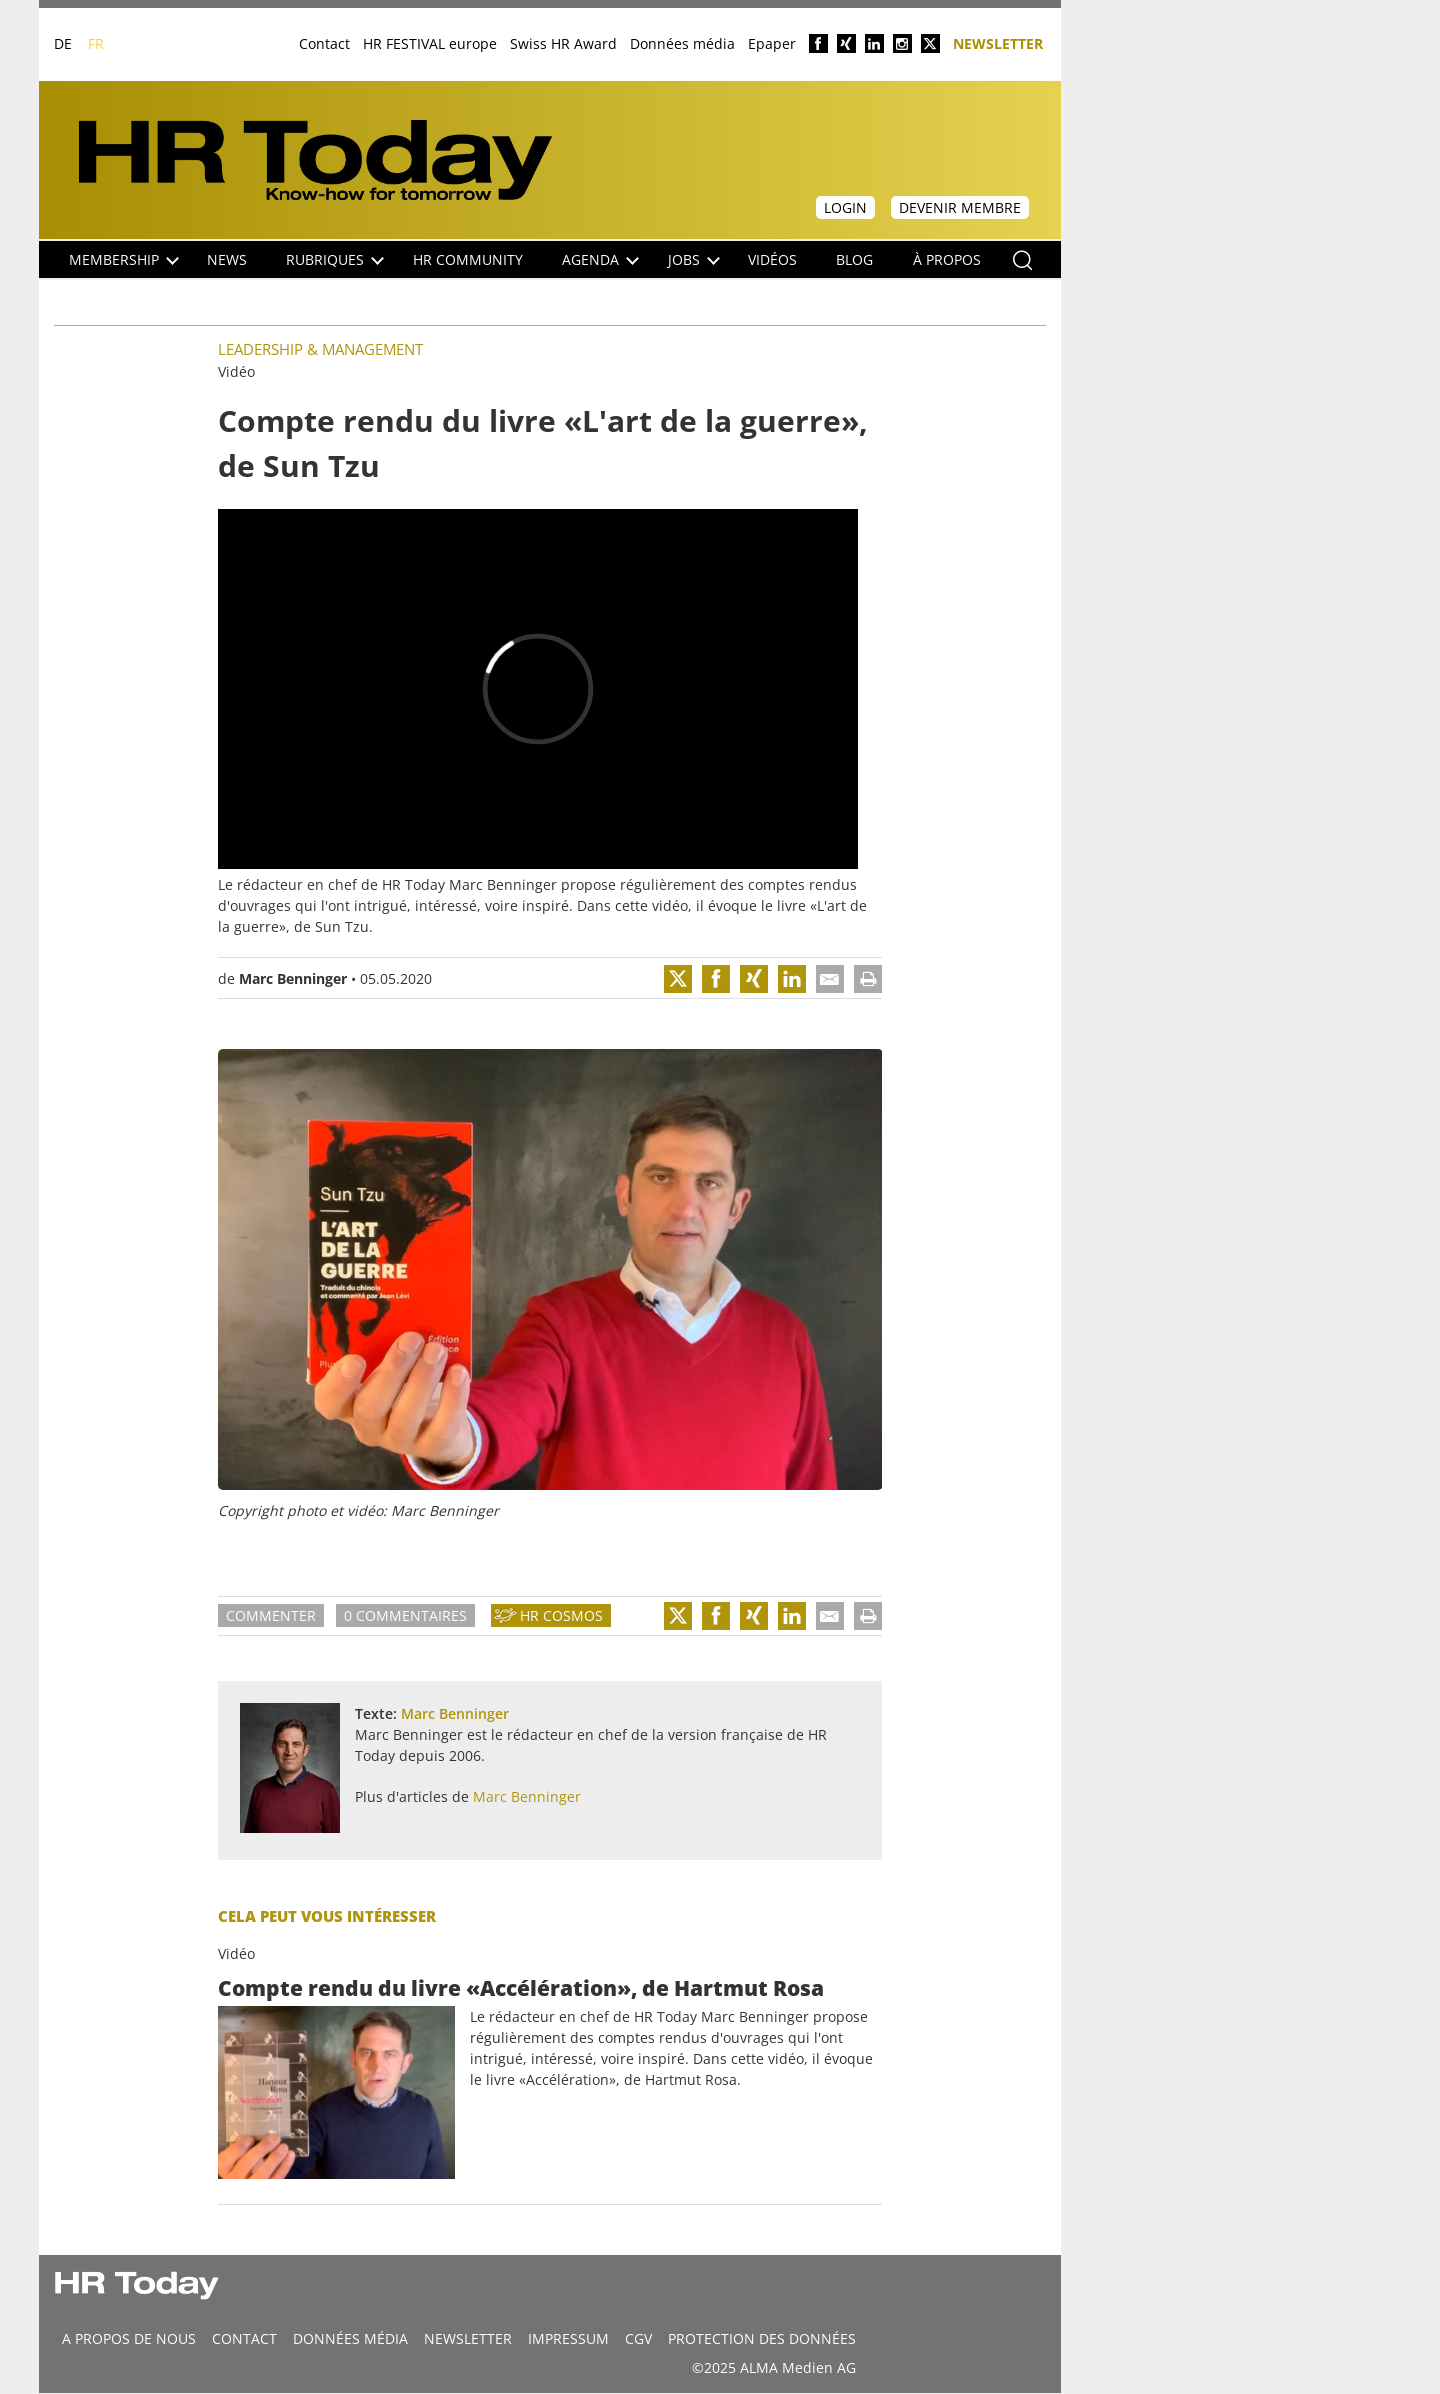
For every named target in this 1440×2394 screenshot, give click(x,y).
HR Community (468, 259)
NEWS (227, 259)
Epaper (772, 43)
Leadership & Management (320, 349)
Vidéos (772, 259)
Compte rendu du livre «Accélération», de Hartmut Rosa (521, 1988)
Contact (324, 43)
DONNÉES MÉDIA (350, 2338)
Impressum (568, 2338)
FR (96, 43)
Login (845, 207)
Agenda (600, 259)
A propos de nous (129, 2338)
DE (63, 43)
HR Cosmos (561, 1615)
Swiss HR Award (563, 43)
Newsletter (998, 42)
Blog (854, 259)
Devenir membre (960, 207)
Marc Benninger (293, 978)
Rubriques (335, 259)
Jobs (694, 259)
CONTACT (244, 2338)
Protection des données (762, 2338)
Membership (124, 259)
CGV (638, 2338)
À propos (947, 259)
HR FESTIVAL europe (430, 43)
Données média (682, 43)
